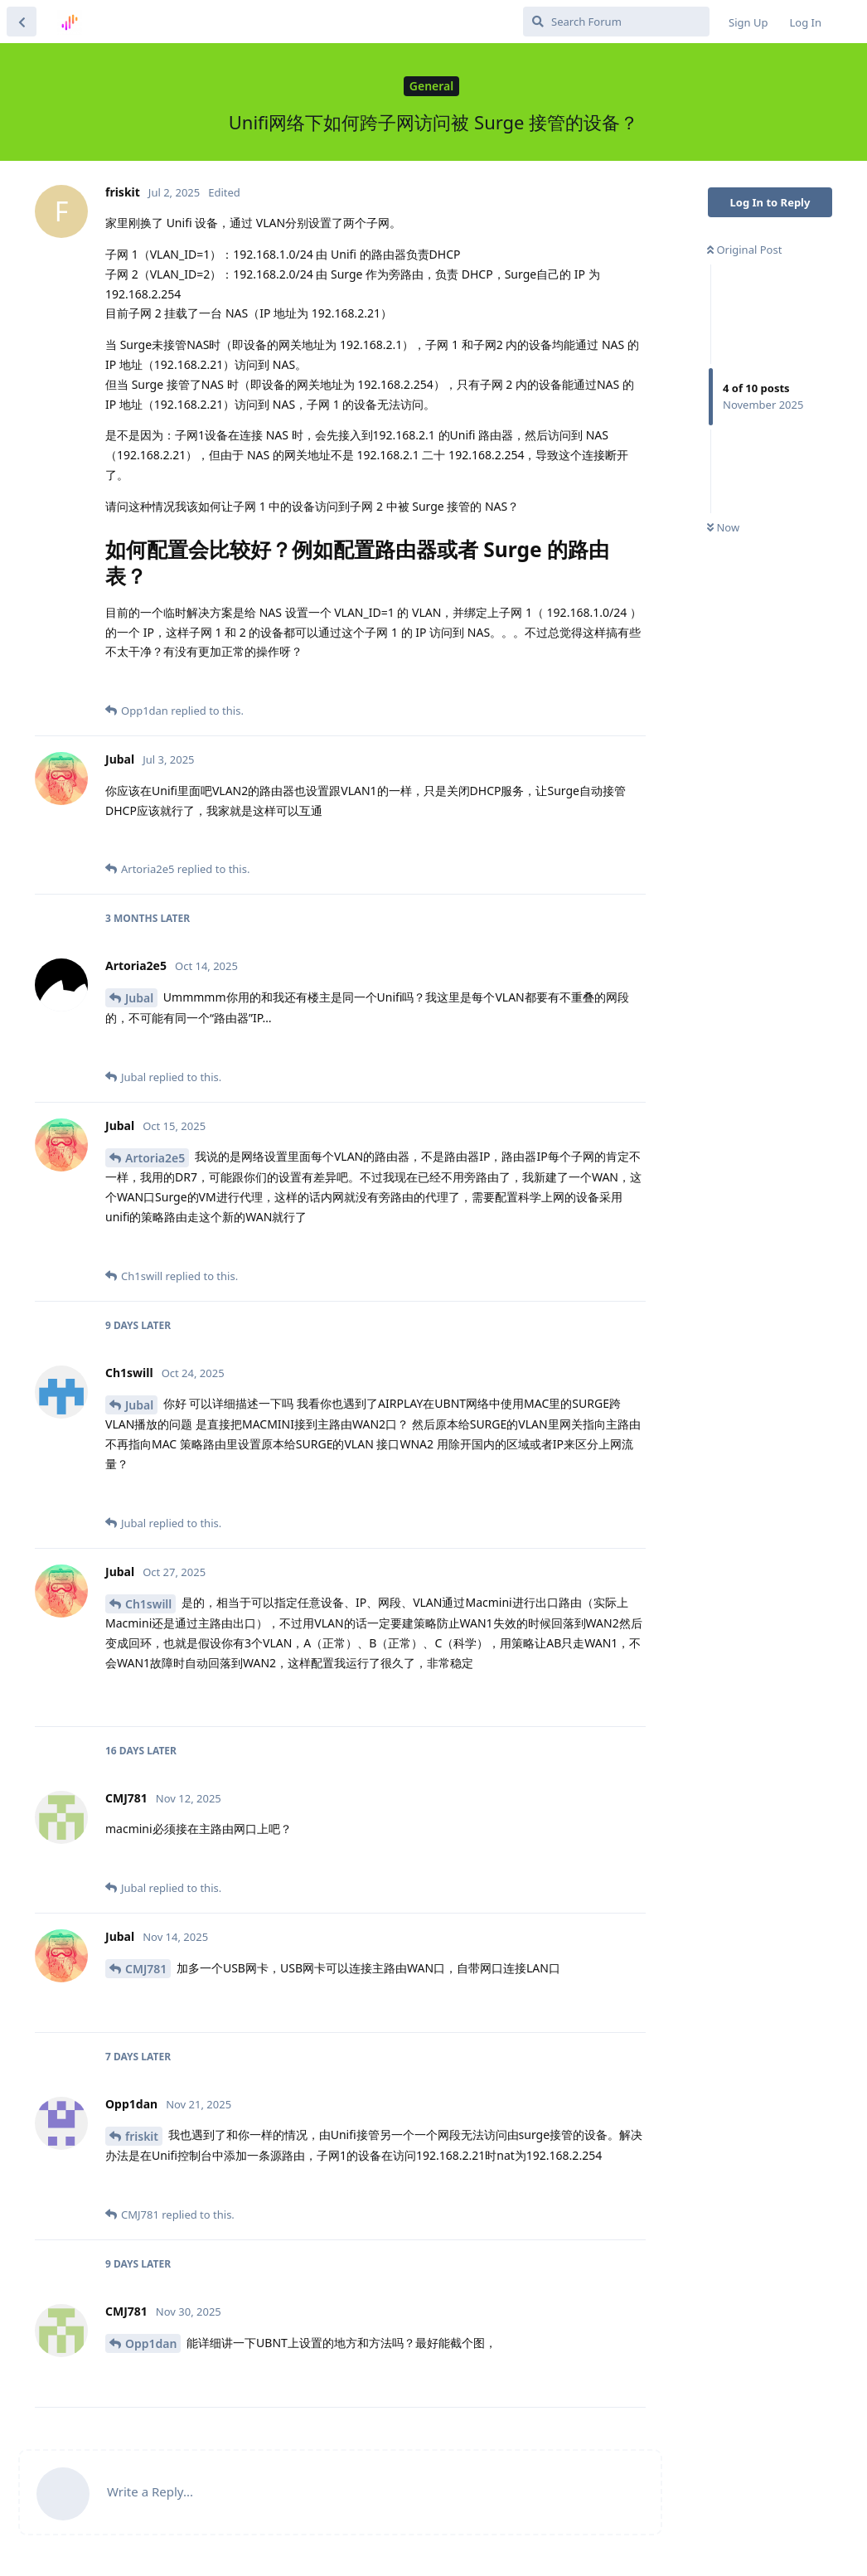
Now (723, 527)
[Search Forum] (616, 21)
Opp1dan (151, 2343)
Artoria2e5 (155, 1158)
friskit (141, 2136)
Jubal (139, 998)
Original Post (744, 249)
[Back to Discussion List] (21, 21)
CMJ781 (146, 1969)
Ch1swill (148, 1604)
